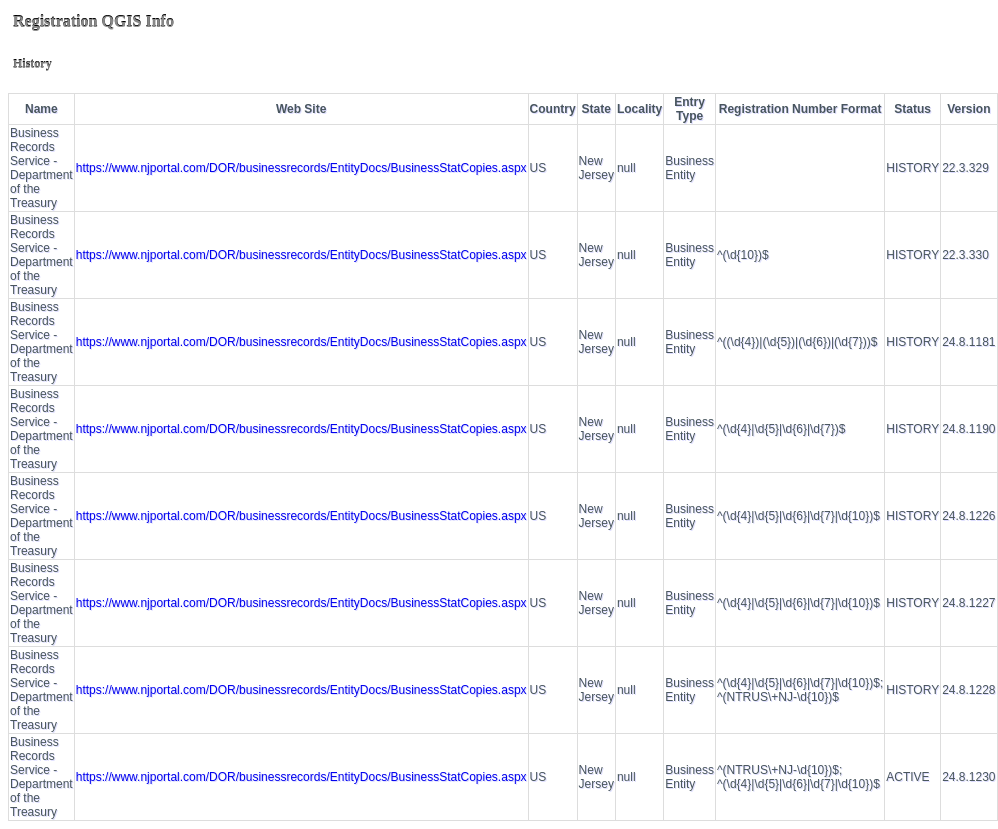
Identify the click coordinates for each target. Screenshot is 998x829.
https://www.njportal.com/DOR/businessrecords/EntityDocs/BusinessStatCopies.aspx (301, 168)
